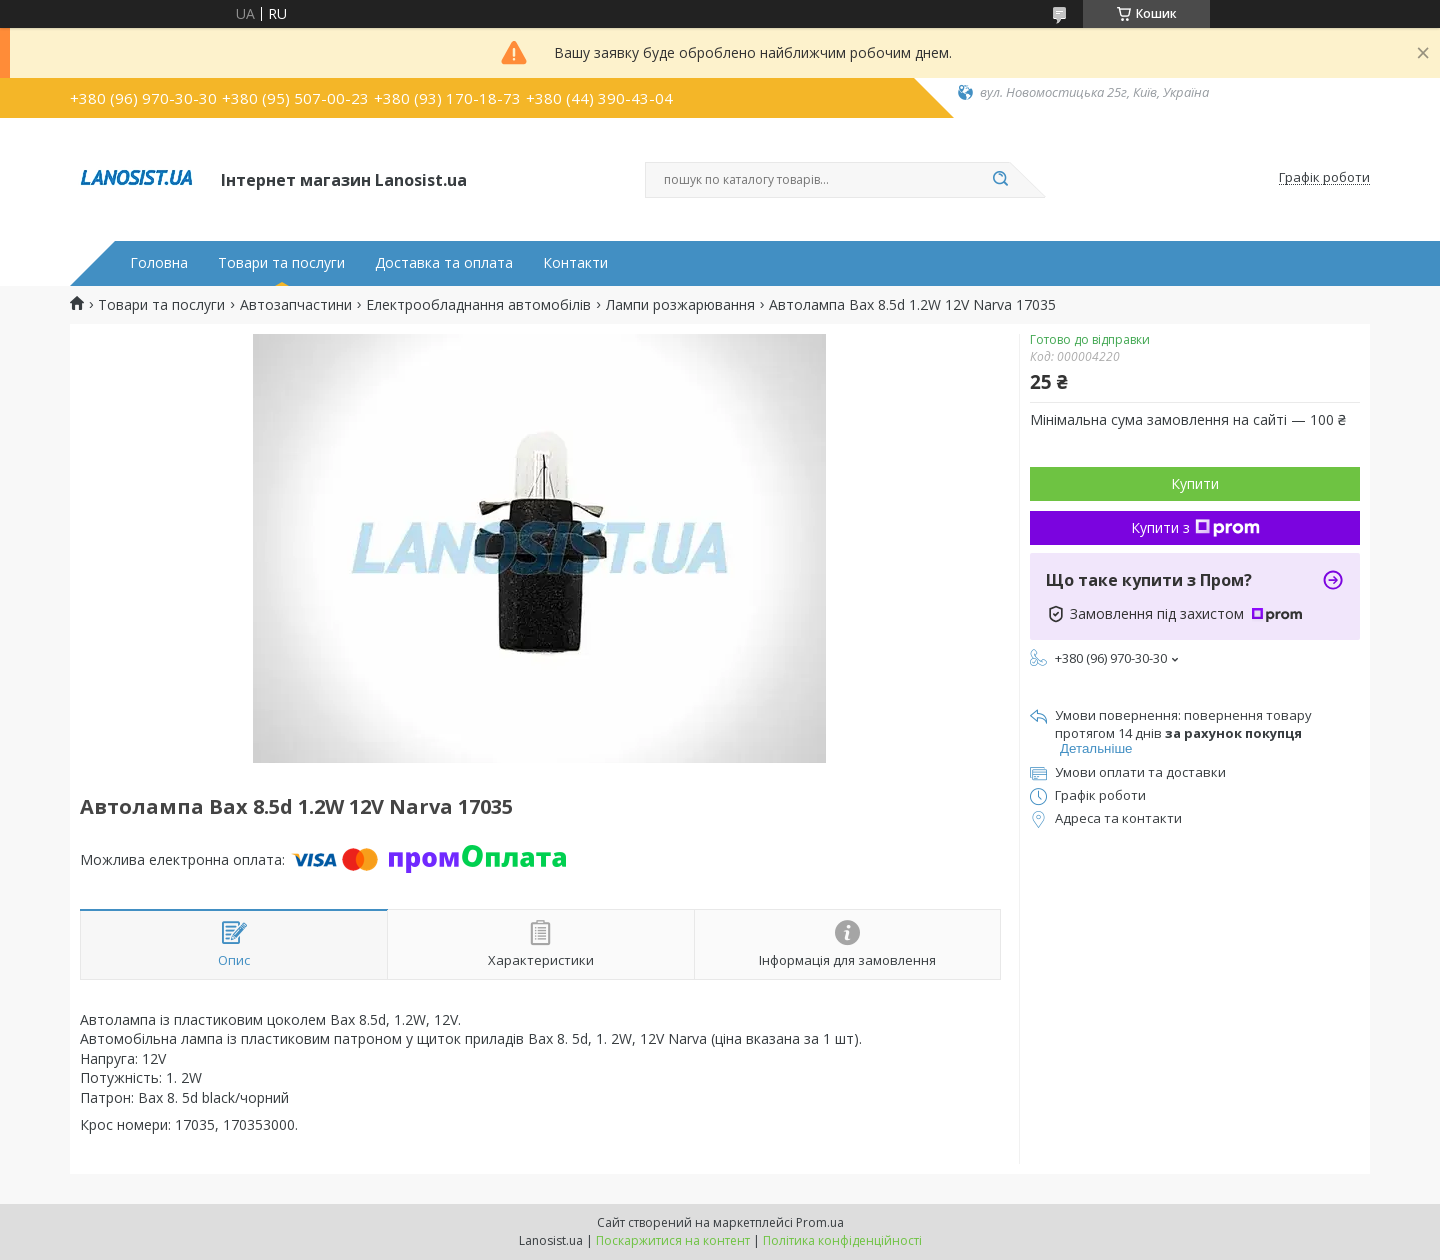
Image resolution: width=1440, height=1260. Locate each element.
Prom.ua (820, 1222)
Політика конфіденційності (842, 1240)
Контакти (575, 263)
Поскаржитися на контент (673, 1240)
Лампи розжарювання (680, 305)
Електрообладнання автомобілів (478, 305)
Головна (159, 263)
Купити (1195, 483)
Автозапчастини (296, 305)
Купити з (1195, 527)
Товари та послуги (281, 263)
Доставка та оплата (444, 263)
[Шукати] (1000, 180)
